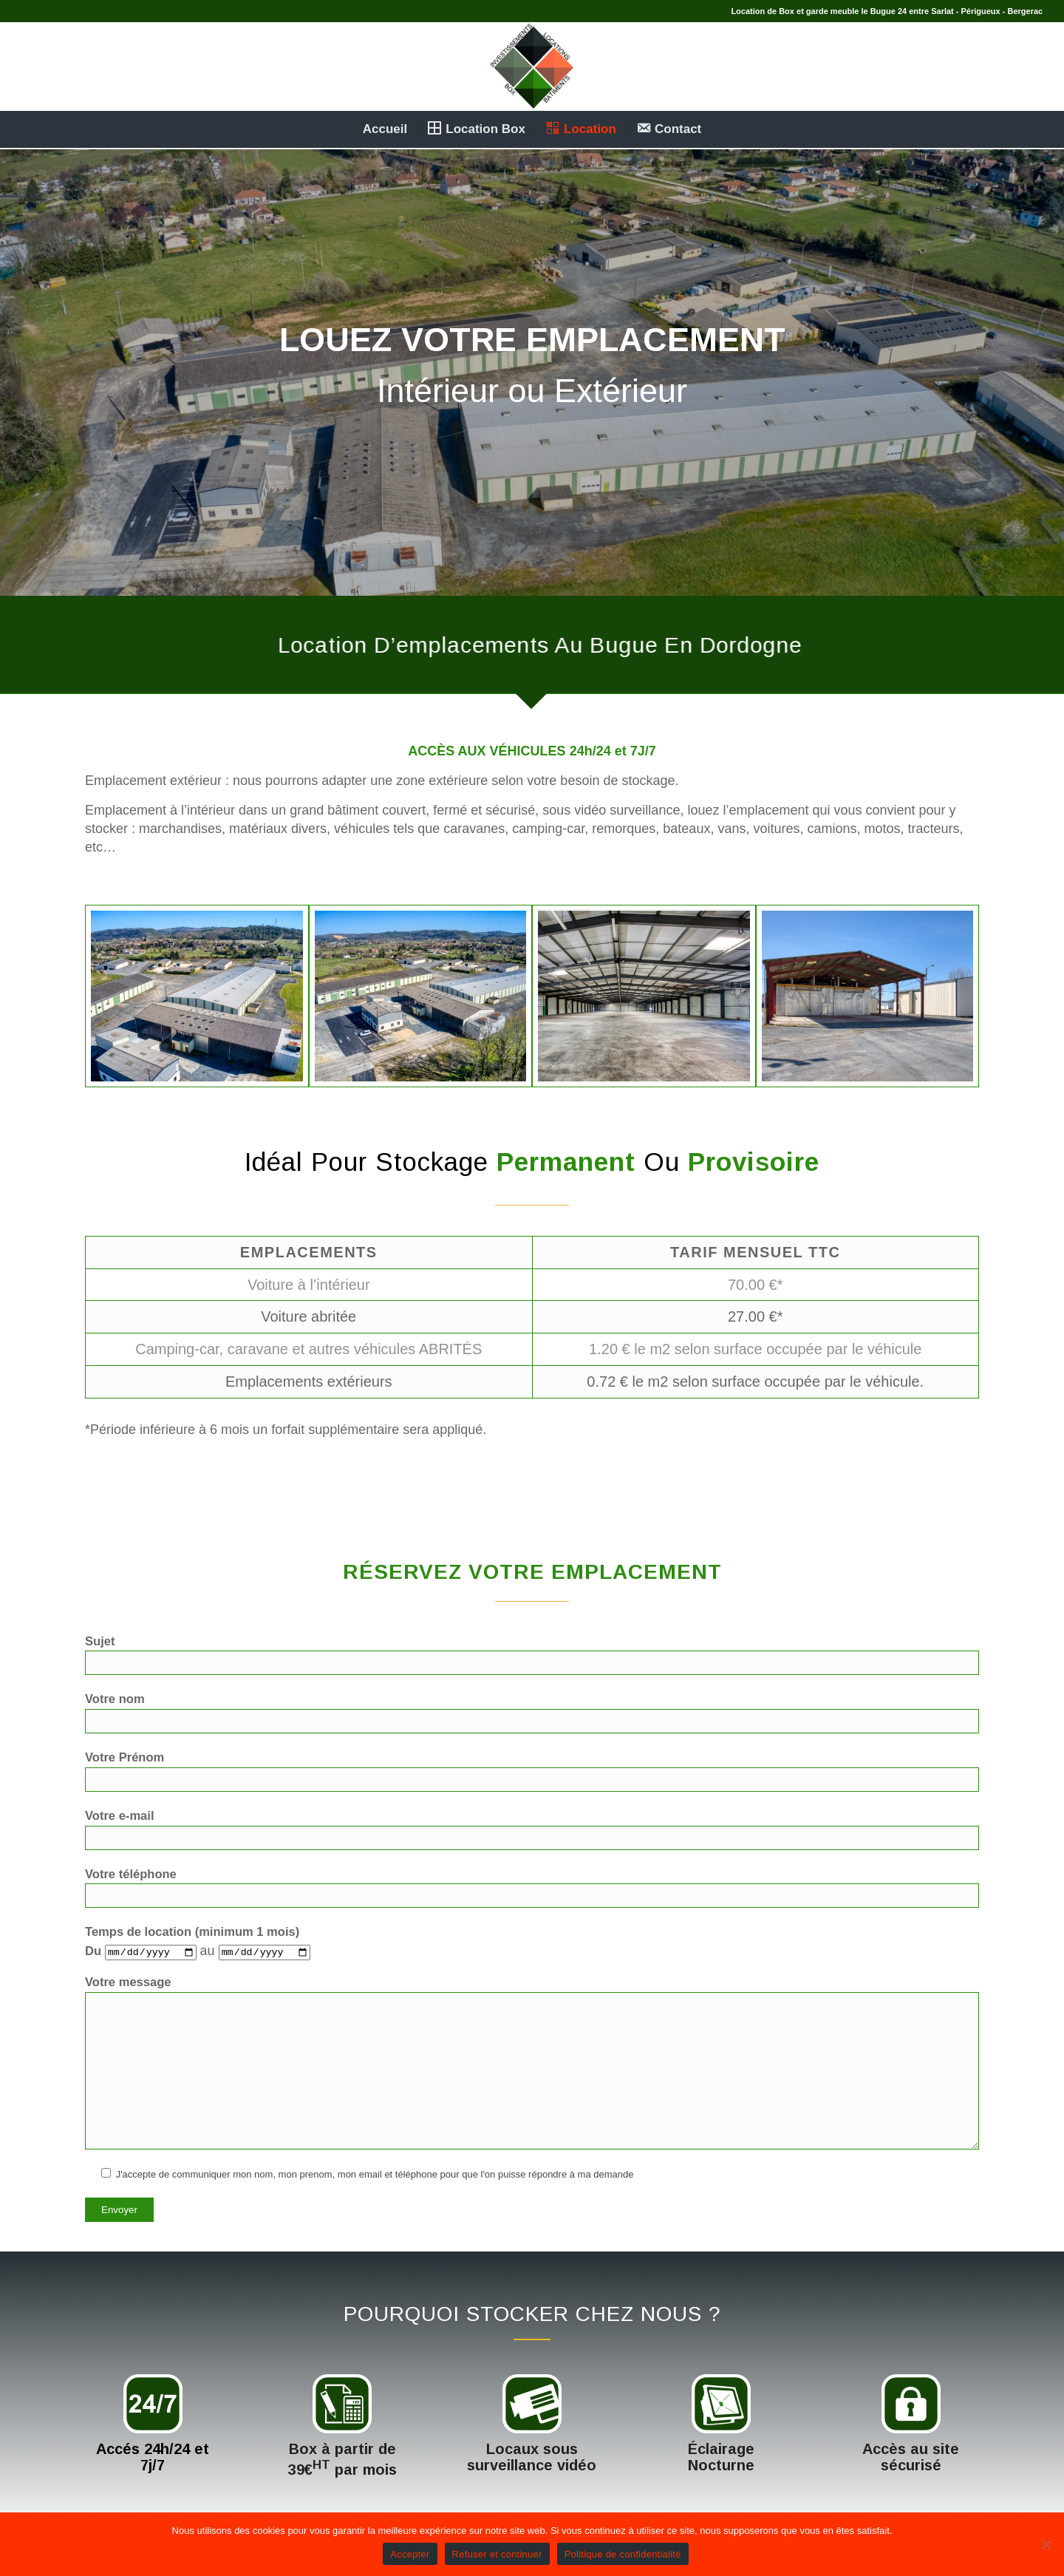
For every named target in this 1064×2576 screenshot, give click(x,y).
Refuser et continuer (497, 2554)
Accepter (409, 2554)
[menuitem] (385, 129)
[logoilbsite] (532, 66)
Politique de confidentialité (623, 2554)
